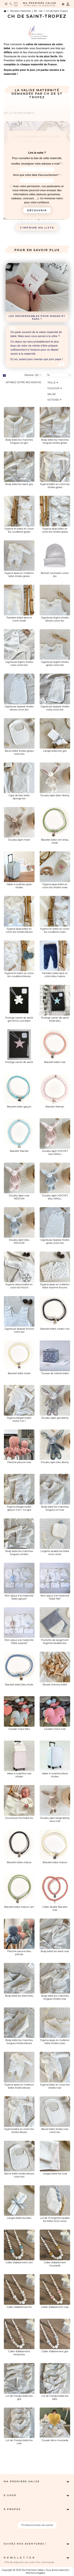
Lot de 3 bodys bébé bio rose (19, 2442)
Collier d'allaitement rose (55, 2307)
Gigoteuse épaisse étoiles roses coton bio (54, 708)
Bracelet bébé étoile (19, 1373)
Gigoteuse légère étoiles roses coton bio (19, 664)
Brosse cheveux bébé (55, 1684)
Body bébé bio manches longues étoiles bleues (19, 2042)
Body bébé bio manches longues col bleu (19, 1553)
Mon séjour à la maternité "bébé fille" (54, 1597)
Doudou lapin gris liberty (55, 1417)
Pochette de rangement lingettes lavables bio (55, 1642)
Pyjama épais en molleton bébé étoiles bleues (19, 2086)
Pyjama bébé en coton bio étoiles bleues (19, 2131)
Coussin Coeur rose (55, 1728)
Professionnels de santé (37, 2525)
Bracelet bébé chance (19, 1862)
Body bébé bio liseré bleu (19, 1995)
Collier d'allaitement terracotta (19, 2353)
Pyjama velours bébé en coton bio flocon (19, 1286)
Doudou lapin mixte (19, 839)
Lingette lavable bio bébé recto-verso (54, 1553)
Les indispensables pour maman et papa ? (37, 317)
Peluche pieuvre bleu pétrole (19, 1953)
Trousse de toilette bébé (55, 1373)
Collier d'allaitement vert (19, 2262)
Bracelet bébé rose (54, 1062)
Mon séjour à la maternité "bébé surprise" (19, 1642)
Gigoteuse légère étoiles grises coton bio (55, 664)
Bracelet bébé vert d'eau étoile (55, 841)
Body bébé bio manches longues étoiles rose (55, 1997)
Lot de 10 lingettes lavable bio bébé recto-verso (55, 2219)
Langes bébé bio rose (55, 2173)
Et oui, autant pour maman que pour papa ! (36, 359)
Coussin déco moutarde (54, 2440)
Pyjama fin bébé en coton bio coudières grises (19, 530)
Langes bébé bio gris (55, 750)
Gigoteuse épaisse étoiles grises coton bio (54, 1241)
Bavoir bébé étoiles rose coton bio (54, 2131)
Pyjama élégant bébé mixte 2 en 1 (19, 1419)
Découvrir (37, 210)
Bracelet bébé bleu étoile (19, 1684)
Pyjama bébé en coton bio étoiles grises (55, 486)
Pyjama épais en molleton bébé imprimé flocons (54, 1286)
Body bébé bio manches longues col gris (19, 441)
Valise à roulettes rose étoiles (19, 1775)
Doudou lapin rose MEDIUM (19, 1197)
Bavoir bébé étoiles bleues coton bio (19, 2175)
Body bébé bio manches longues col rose (55, 1508)
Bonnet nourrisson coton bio (55, 575)
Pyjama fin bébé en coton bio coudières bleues (19, 975)
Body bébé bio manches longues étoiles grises (55, 441)
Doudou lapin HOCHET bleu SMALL (55, 1197)
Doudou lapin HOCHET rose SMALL (55, 1153)
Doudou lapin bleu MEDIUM (19, 1241)
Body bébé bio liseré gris (19, 484)
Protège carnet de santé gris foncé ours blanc (19, 1019)
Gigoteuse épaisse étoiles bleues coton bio (19, 708)
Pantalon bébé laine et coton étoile (19, 619)
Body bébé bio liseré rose (55, 1951)
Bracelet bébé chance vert (19, 1906)
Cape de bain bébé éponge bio (19, 797)
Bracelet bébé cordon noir (54, 1328)
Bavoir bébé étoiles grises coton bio (19, 752)
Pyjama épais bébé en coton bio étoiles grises (55, 530)
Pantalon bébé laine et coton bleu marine (55, 975)
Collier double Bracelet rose (54, 1908)
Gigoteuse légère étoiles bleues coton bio (55, 619)
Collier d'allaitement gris (54, 2351)
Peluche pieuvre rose (19, 1462)
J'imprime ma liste (37, 227)
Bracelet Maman (54, 1106)
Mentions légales (35, 2572)
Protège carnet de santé (19, 1062)
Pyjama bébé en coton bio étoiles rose (55, 2086)
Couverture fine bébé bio (19, 1818)
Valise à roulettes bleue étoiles (55, 1775)
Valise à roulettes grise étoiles (19, 886)
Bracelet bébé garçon (19, 1106)
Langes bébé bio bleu (19, 2218)
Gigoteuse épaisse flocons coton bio (19, 1330)
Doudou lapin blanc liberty (54, 795)
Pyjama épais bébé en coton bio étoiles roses (55, 886)
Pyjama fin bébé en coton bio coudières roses (54, 930)
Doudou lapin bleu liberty (55, 1462)
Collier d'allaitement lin (19, 2307)
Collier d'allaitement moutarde (55, 2264)
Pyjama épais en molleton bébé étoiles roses (54, 2042)
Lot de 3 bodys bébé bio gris (19, 2397)
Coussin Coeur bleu (19, 1728)
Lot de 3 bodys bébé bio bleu (55, 2397)
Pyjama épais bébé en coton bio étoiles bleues (19, 930)
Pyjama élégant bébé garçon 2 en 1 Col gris (19, 1508)
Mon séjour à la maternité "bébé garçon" (19, 1597)
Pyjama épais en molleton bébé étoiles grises (19, 575)
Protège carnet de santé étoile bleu (55, 1019)
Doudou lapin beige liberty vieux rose (55, 1820)
